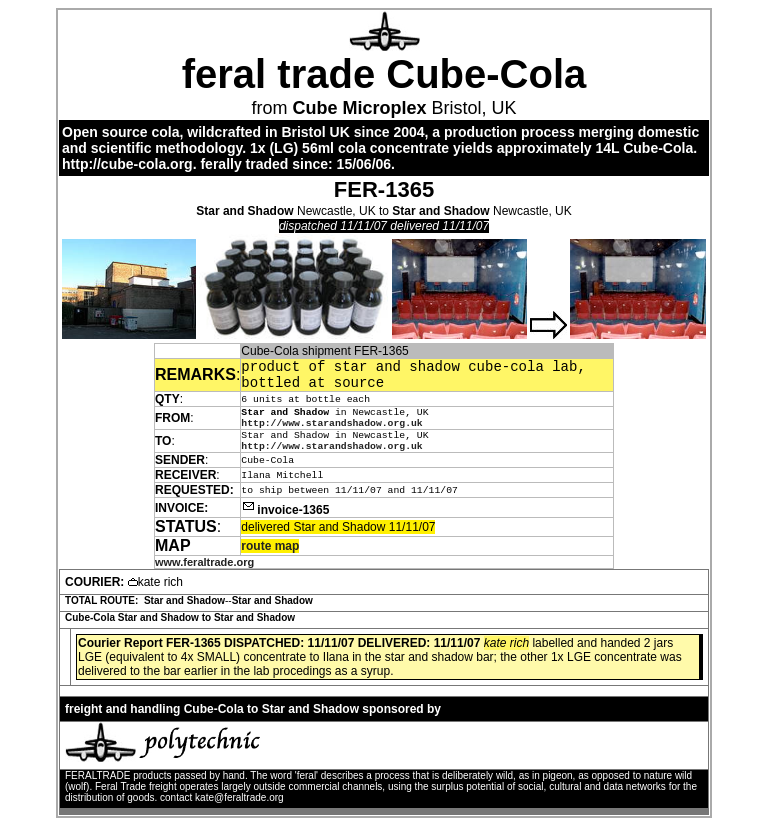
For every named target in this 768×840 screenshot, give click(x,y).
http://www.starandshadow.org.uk (331, 432)
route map (270, 560)
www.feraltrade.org (204, 576)
